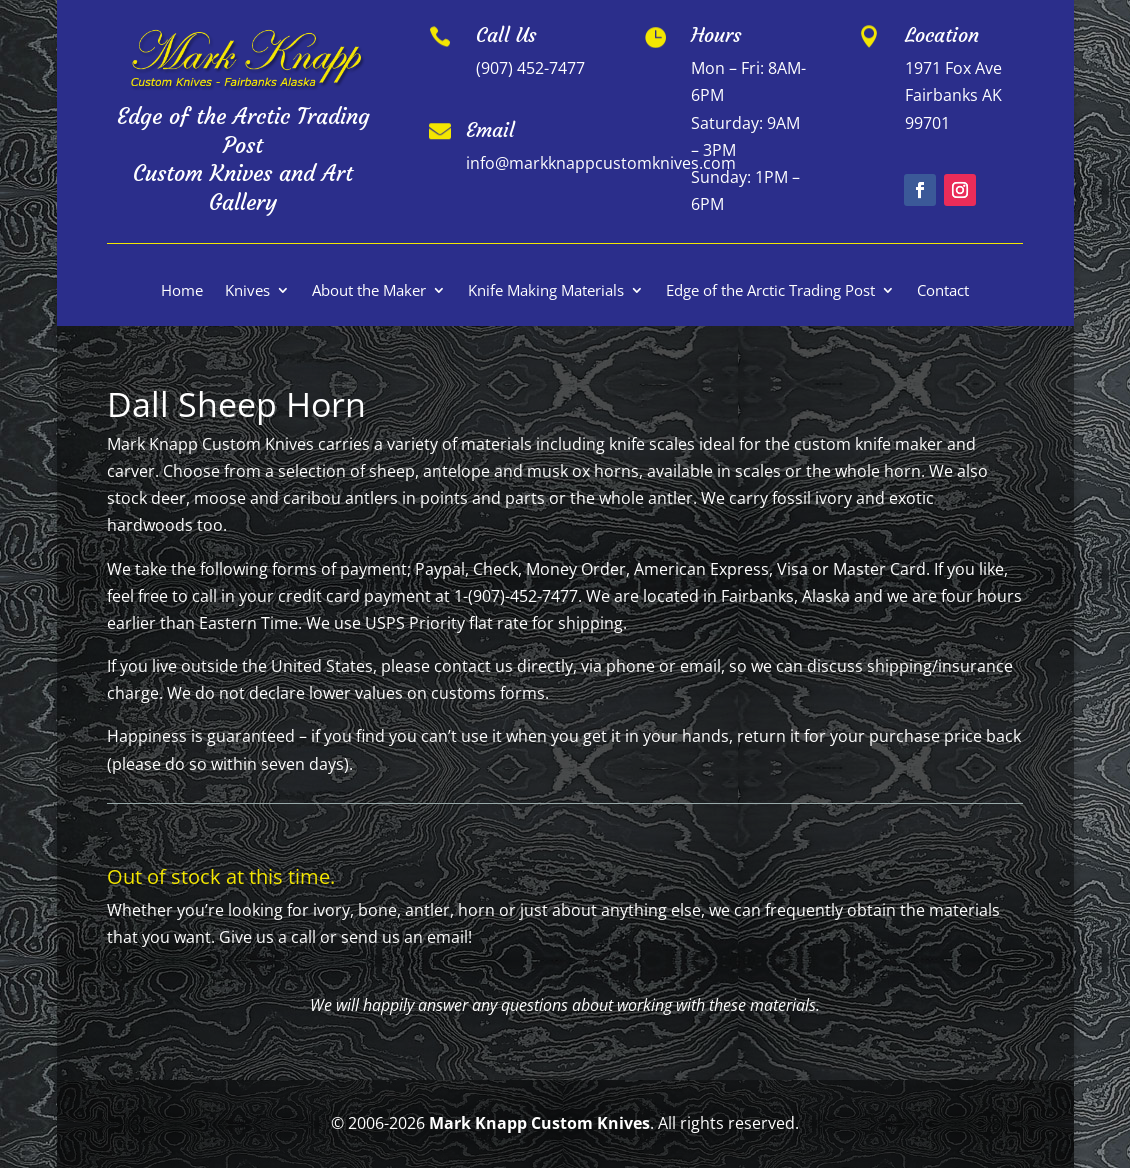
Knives (247, 291)
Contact (943, 291)
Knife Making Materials (546, 291)
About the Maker (369, 291)
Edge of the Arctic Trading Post (770, 291)
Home (182, 291)
